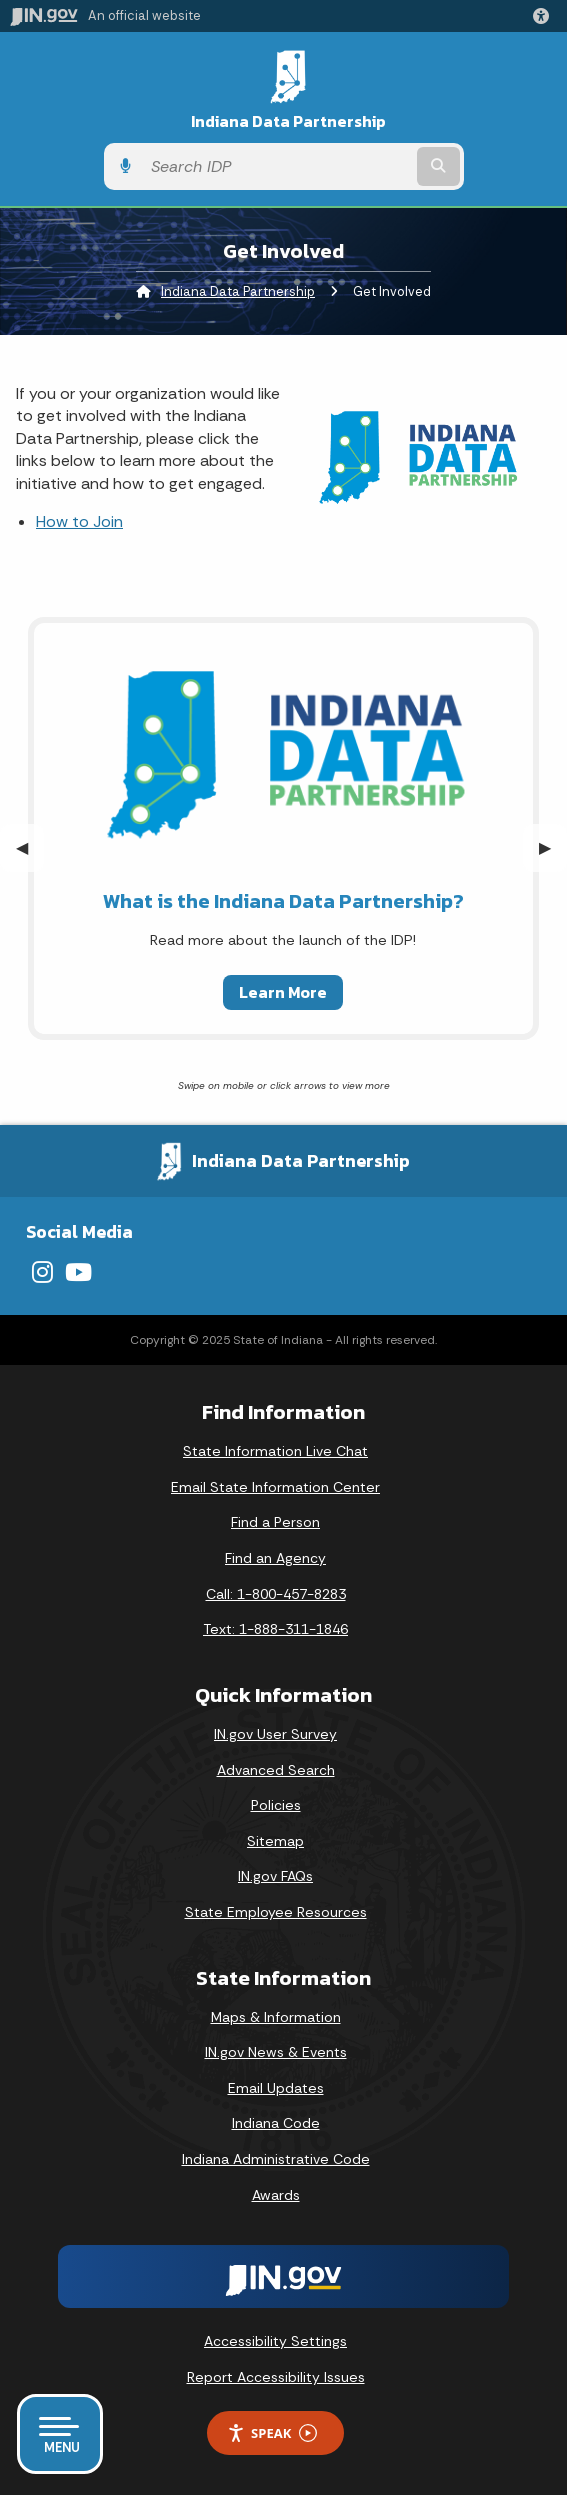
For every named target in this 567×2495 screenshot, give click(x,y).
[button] (545, 16)
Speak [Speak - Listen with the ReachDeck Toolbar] (272, 2433)
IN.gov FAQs (275, 1876)
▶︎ (553, 847)
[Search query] (277, 167)
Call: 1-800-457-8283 (276, 1594)
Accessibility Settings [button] (275, 2341)
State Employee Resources (276, 1912)
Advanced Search (276, 1770)
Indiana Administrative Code (276, 2159)
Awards (276, 2195)
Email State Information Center (275, 1487)
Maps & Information (276, 2017)
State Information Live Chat (275, 1451)
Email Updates (276, 2088)
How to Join (79, 521)
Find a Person (275, 1522)
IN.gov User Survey (275, 1734)
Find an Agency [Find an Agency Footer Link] (275, 1558)
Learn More (283, 992)
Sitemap (275, 1841)
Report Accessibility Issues (276, 2377)
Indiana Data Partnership (288, 121)
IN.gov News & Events (276, 2052)
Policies (276, 1805)
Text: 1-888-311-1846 (275, 1629)
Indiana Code (276, 2123)
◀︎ (30, 847)
